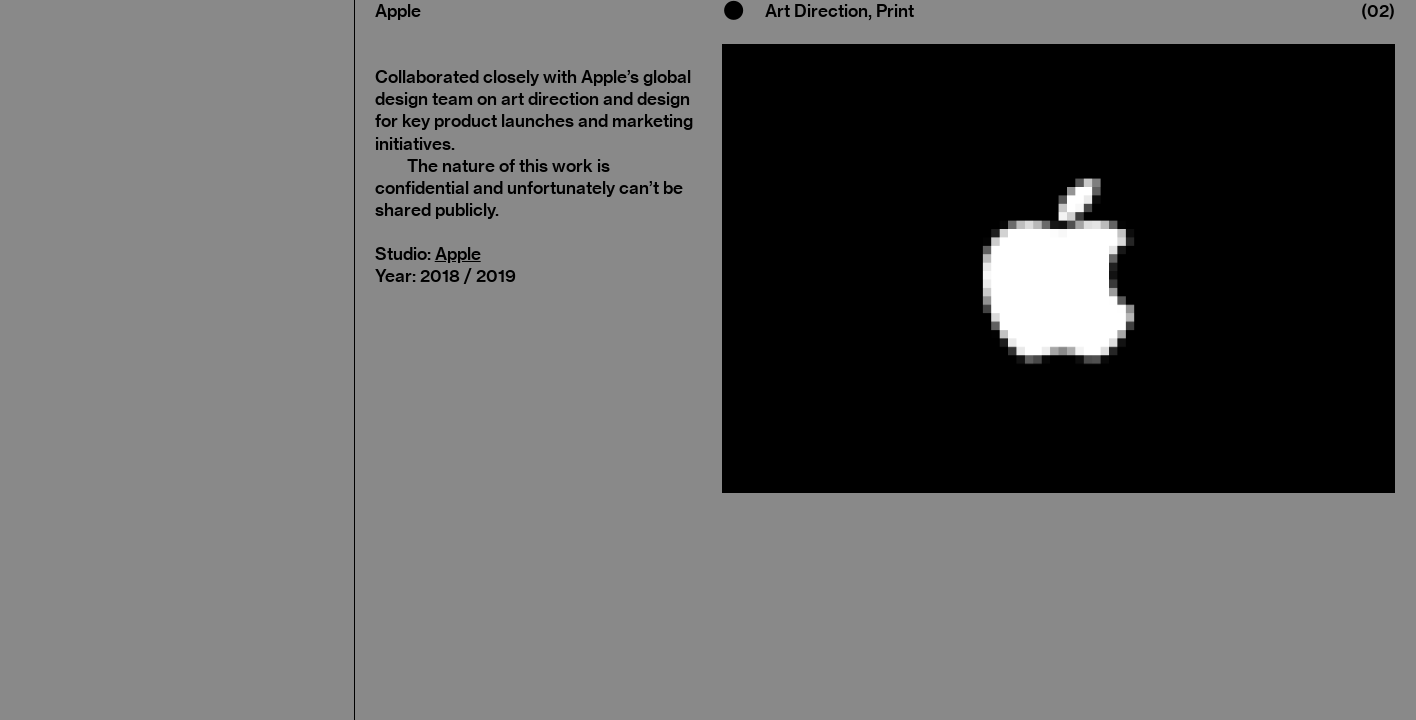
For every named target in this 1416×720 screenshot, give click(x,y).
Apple (458, 253)
